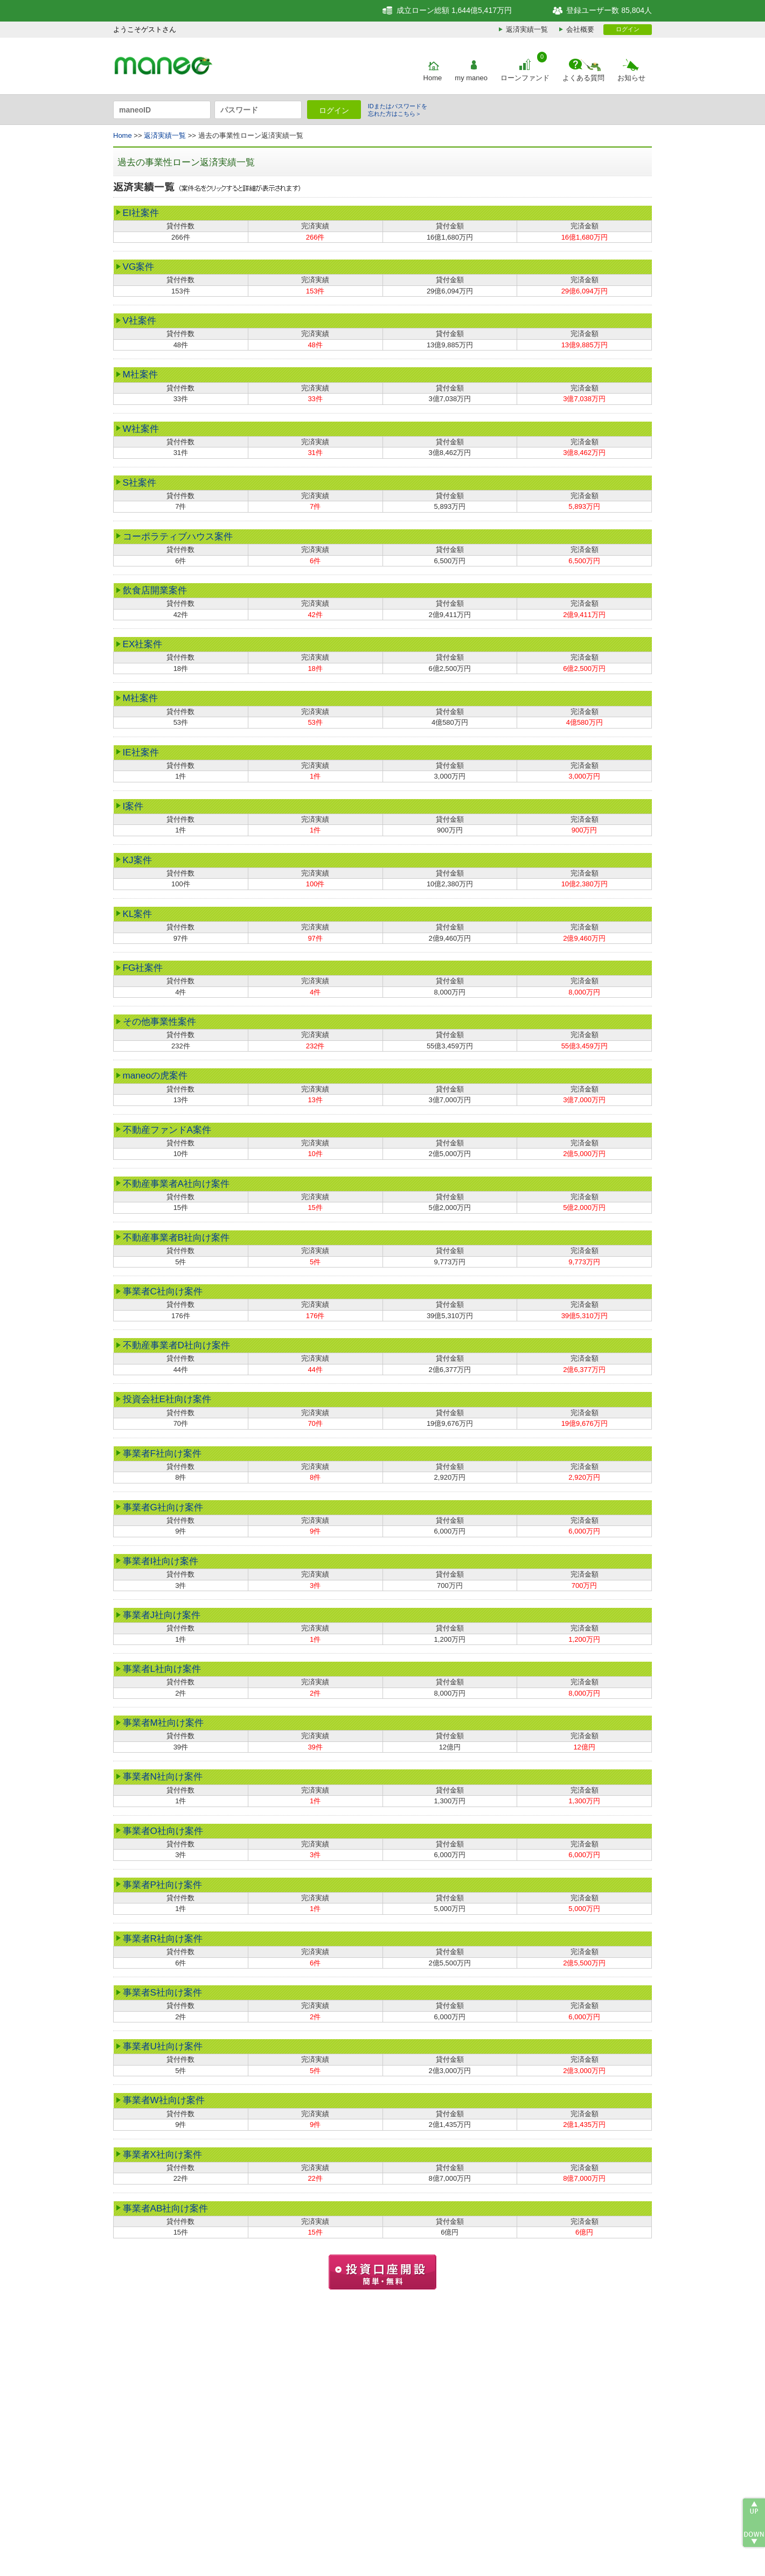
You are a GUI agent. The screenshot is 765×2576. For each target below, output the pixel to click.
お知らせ (631, 78)
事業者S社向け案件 (162, 1992)
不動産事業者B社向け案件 (176, 1237)
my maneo (471, 78)
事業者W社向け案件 (164, 2100)
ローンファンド (525, 78)
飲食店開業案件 (155, 590)
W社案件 (141, 428)
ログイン (627, 29)
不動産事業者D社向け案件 (176, 1345)
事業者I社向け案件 (161, 1561)
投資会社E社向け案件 (167, 1399)
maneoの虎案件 (155, 1075)
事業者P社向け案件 (162, 1884)
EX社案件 (143, 644)
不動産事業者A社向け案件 (176, 1183)
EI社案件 (141, 212)
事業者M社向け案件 (163, 1722)
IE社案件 (141, 752)
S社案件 (139, 482)
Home (432, 78)
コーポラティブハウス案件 (178, 536)
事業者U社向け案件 (163, 2046)
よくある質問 (583, 78)
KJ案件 (137, 860)
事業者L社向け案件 (162, 1668)
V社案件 (139, 320)
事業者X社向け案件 (162, 2154)
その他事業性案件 (159, 1021)
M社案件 (140, 374)
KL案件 (137, 913)
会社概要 (580, 29)
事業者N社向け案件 (163, 1776)
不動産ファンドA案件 (167, 1129)
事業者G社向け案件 (163, 1507)
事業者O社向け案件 (163, 1830)
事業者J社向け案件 (162, 1614)
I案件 (133, 806)
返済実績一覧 (527, 29)
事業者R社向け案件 (163, 1938)
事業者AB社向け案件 (165, 2208)
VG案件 (139, 266)
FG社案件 (143, 967)
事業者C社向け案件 (163, 1291)
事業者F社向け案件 (162, 1453)
